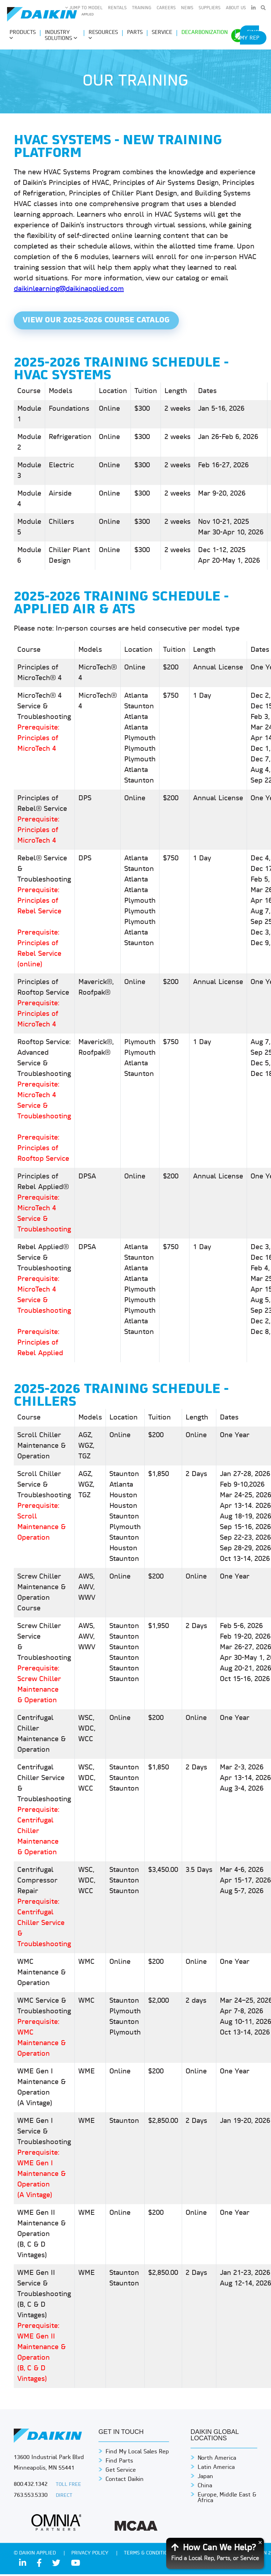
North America (217, 2460)
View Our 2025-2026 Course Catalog (99, 321)
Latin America (216, 2469)
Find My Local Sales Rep (137, 2454)
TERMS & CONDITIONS (149, 2555)
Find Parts (119, 2463)
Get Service (121, 2472)
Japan (205, 2478)
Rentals (117, 8)
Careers (166, 8)
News (187, 8)
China (205, 2487)
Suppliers (210, 8)
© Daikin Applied (35, 2555)
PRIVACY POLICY (90, 2555)
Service (162, 32)
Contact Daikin (125, 2481)
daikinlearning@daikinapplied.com (69, 289)
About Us (236, 8)
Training (141, 8)
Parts (135, 32)
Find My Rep (249, 35)
